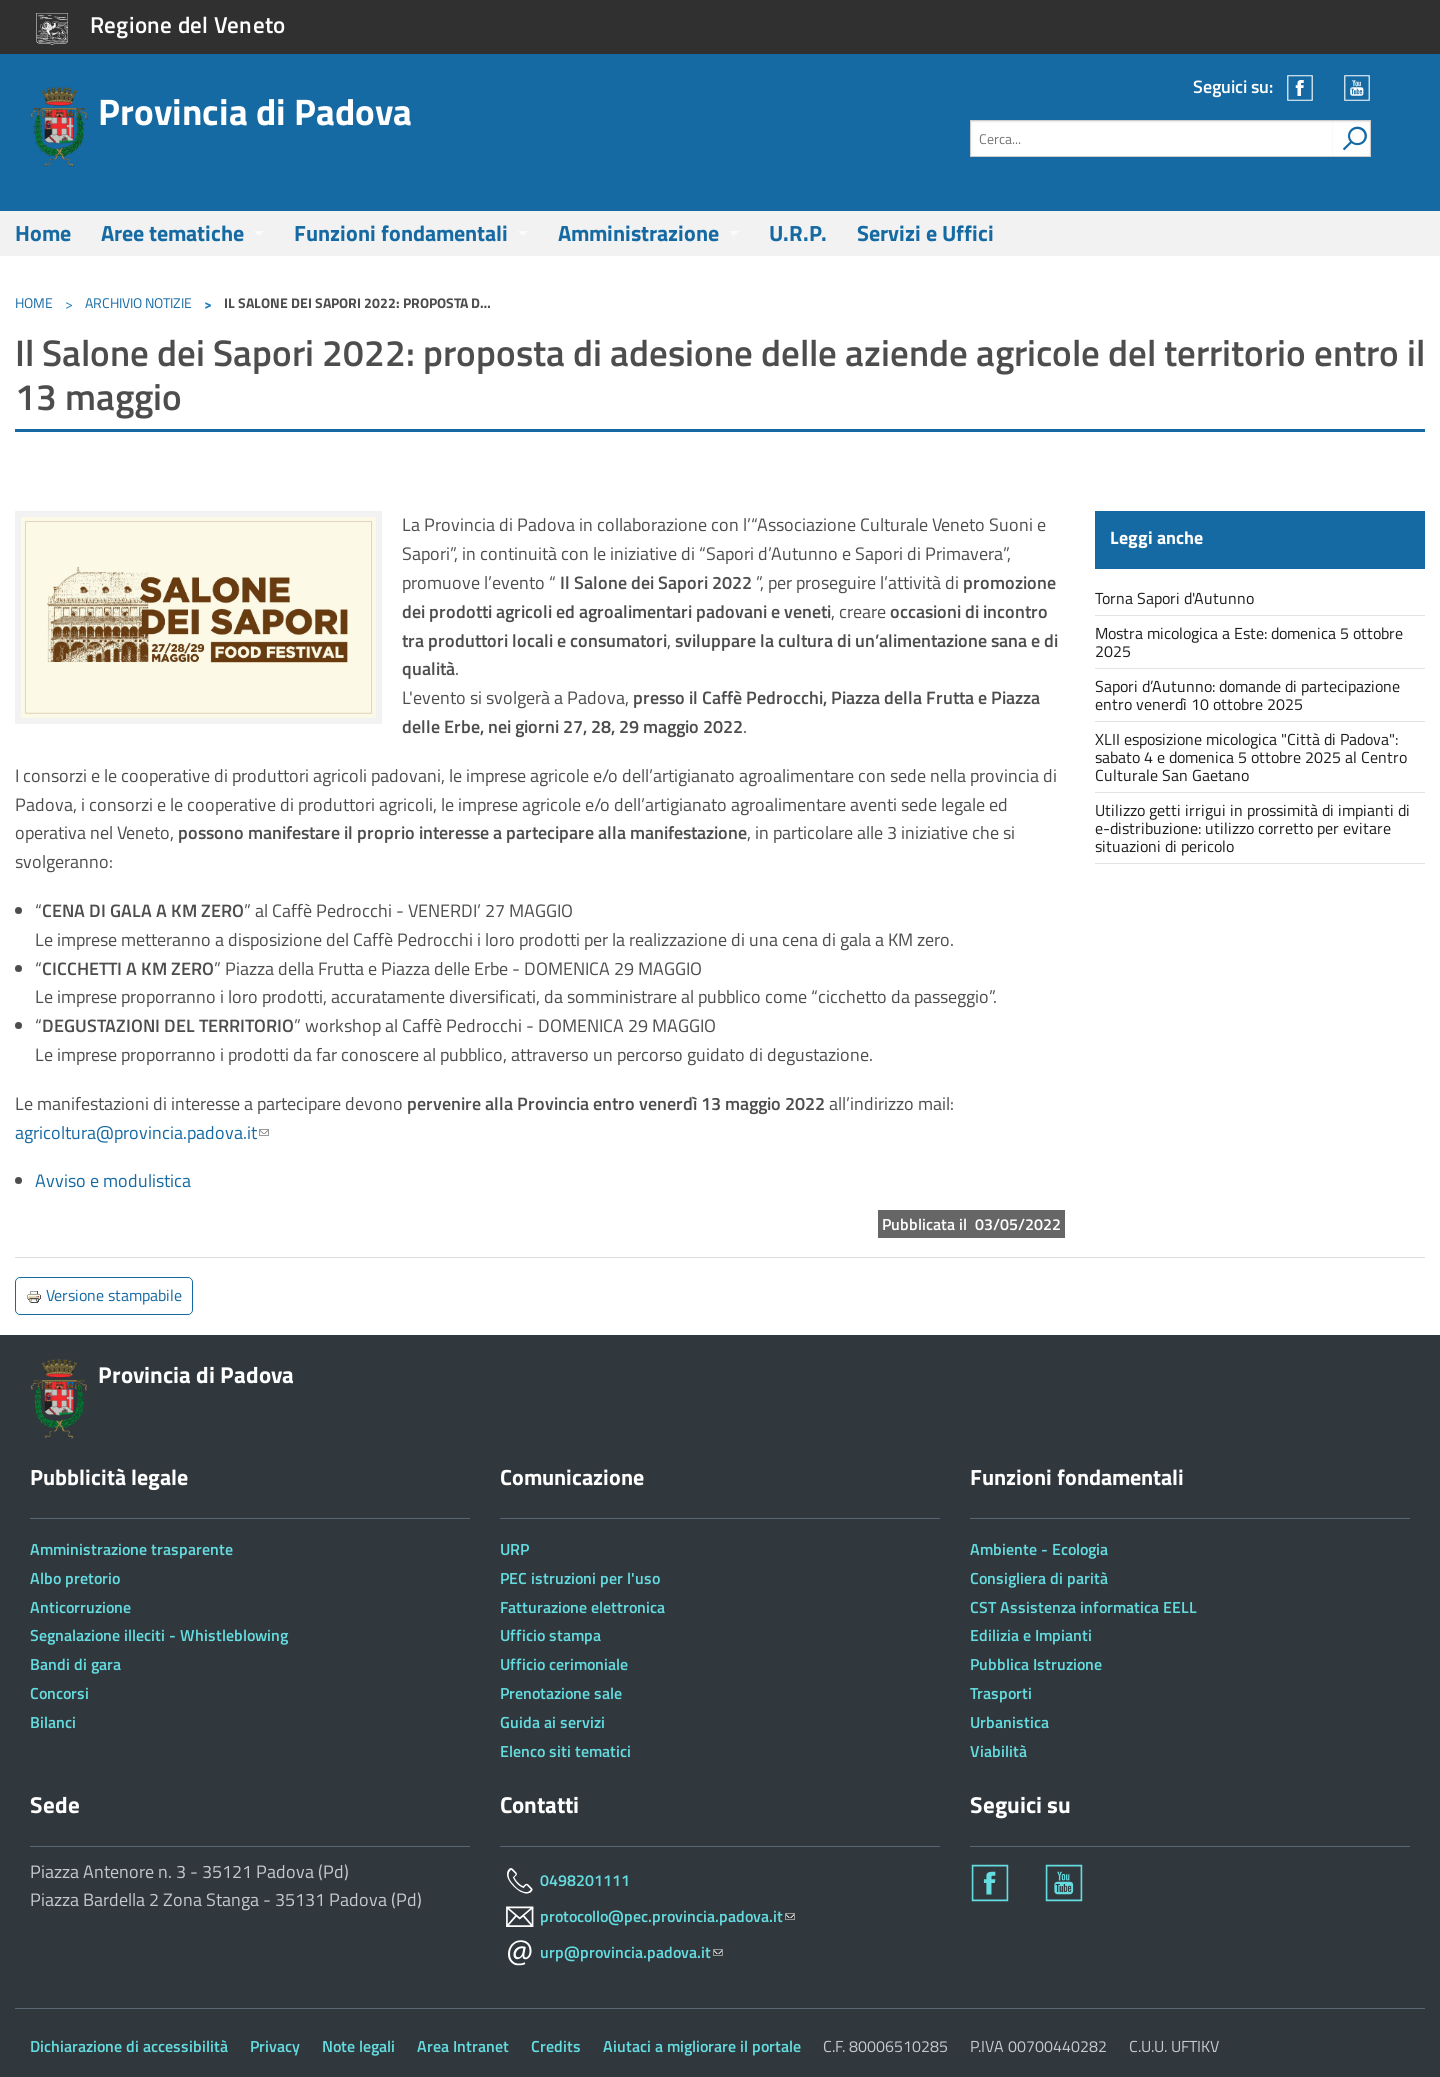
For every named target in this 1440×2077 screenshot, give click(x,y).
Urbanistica (1009, 1722)
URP (514, 1549)
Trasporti (1001, 1693)
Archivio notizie (138, 302)
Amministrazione (638, 233)
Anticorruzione (80, 1607)
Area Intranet (463, 2046)
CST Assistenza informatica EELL (1083, 1607)
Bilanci (53, 1722)
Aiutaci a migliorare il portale (702, 2046)
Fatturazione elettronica (582, 1607)
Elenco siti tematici (565, 1751)
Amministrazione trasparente (131, 1549)
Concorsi (59, 1693)
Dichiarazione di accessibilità (129, 2046)
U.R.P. (798, 233)
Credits (556, 2046)
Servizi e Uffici (925, 233)
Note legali (358, 2046)
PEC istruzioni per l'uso (580, 1578)
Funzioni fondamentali (401, 233)
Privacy (275, 2046)
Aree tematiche (172, 233)
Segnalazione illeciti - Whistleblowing (159, 1635)
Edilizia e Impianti (1031, 1635)
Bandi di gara (75, 1664)
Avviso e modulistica (113, 1180)
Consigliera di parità (1039, 1578)
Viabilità (998, 1751)
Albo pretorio (75, 1578)
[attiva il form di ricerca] (1351, 138)
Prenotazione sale (561, 1693)
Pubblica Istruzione (1036, 1664)
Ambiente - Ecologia (1039, 1549)
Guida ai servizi (552, 1722)
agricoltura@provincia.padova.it (142, 1132)
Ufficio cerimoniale (564, 1664)
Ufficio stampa (550, 1635)
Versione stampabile (104, 1295)
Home (43, 233)
